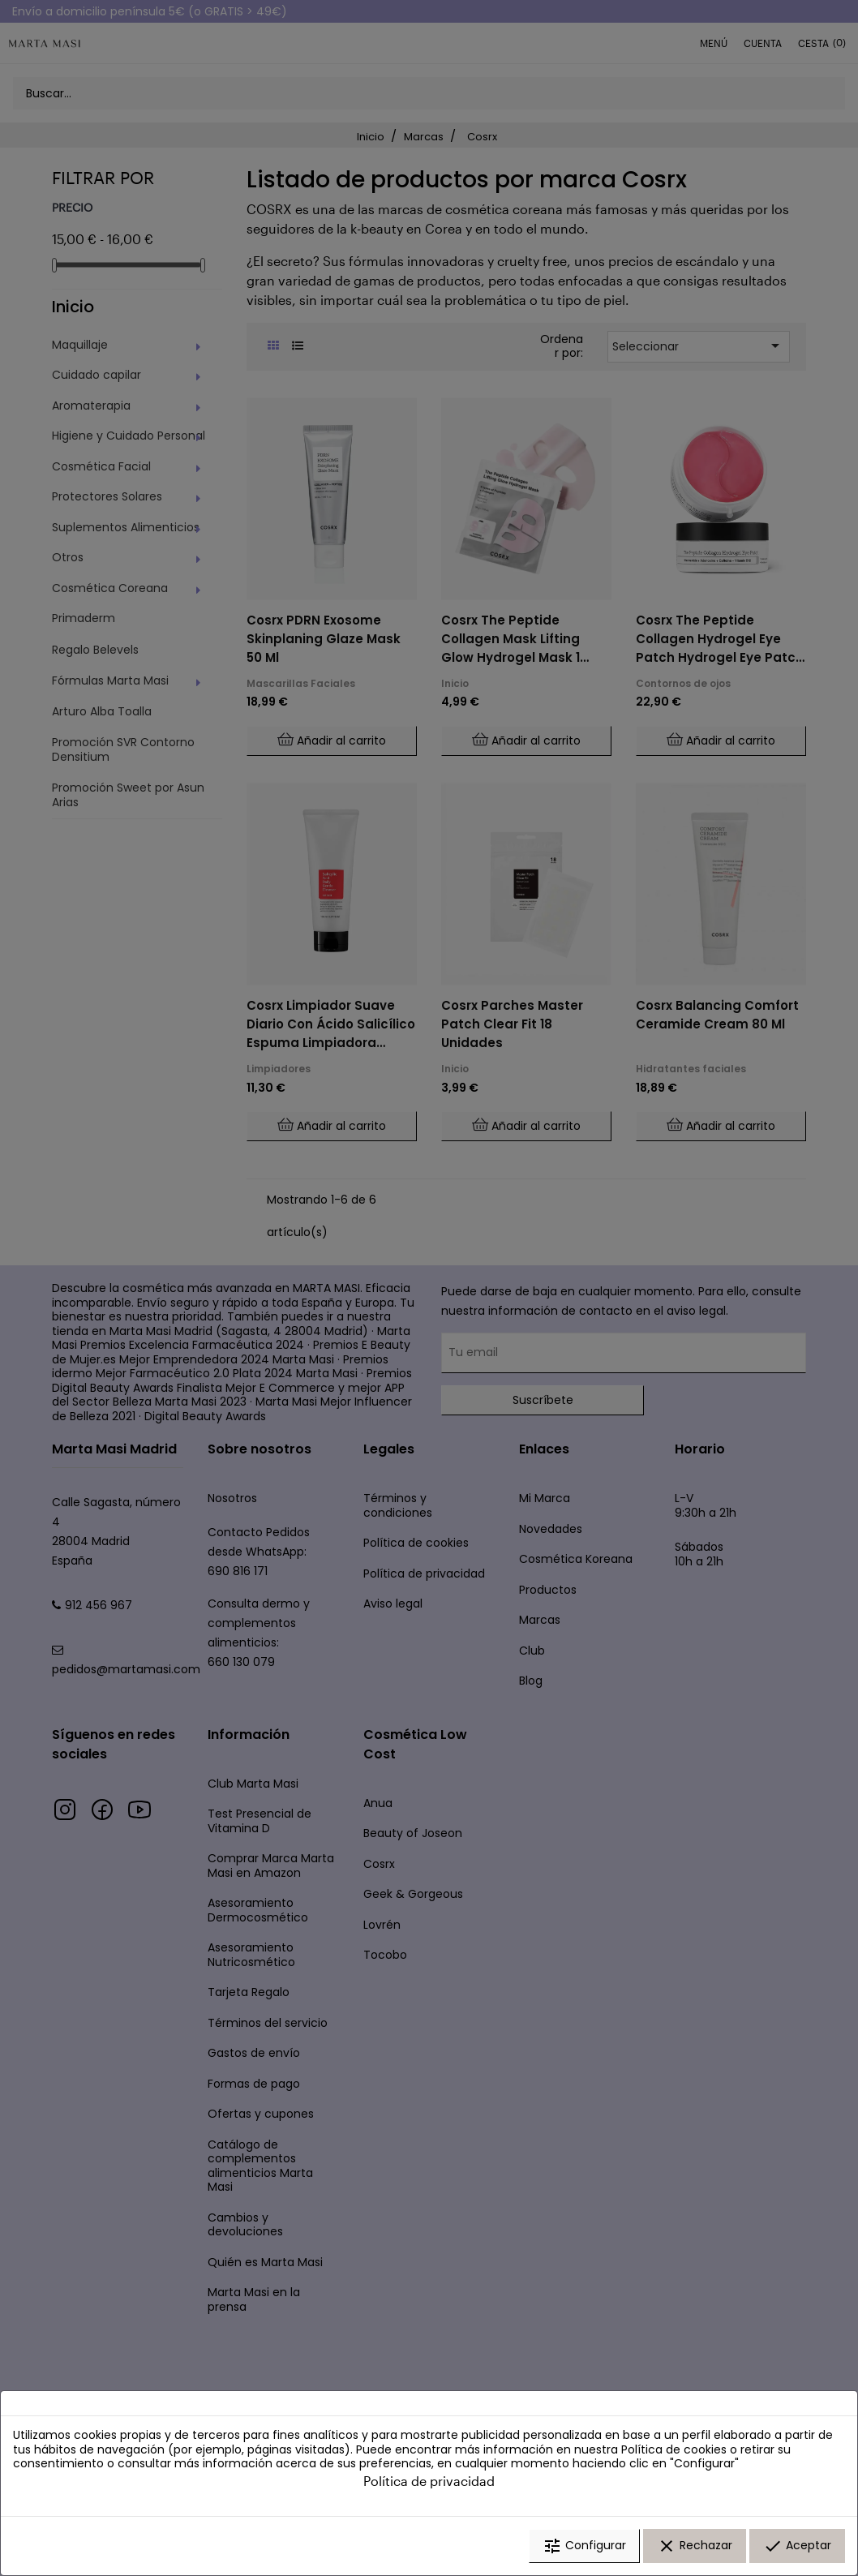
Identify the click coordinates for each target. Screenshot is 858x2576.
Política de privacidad (429, 2480)
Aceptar (797, 2546)
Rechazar (694, 2546)
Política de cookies (674, 2449)
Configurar (584, 2546)
